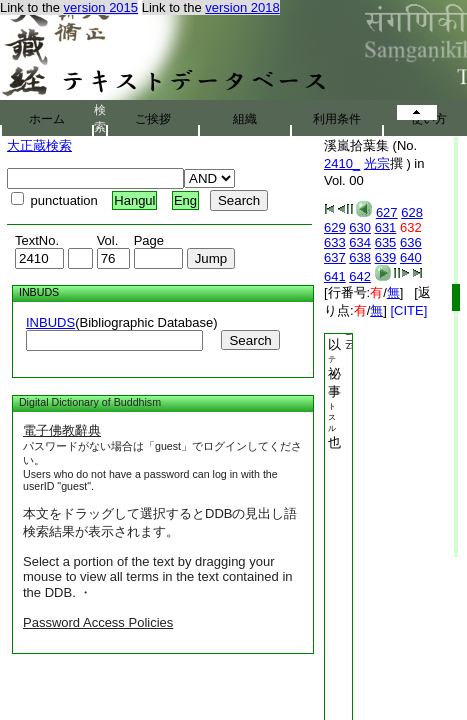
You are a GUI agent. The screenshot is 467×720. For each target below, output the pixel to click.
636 (411, 242)
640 (411, 257)
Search (250, 340)
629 (335, 227)
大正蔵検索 (39, 145)
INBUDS (50, 322)
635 (386, 242)
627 (387, 212)
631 (386, 227)
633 (335, 242)
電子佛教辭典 (62, 430)
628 (412, 212)
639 (386, 257)
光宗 (377, 163)
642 (360, 276)
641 (335, 276)
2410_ (342, 163)
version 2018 (242, 7)
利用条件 (337, 119)
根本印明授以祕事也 (334, 337)
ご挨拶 (153, 119)
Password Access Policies (98, 622)
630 (360, 227)
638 (360, 257)
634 (360, 242)
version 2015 (101, 7)
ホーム (47, 119)
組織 (245, 119)
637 (335, 257)
